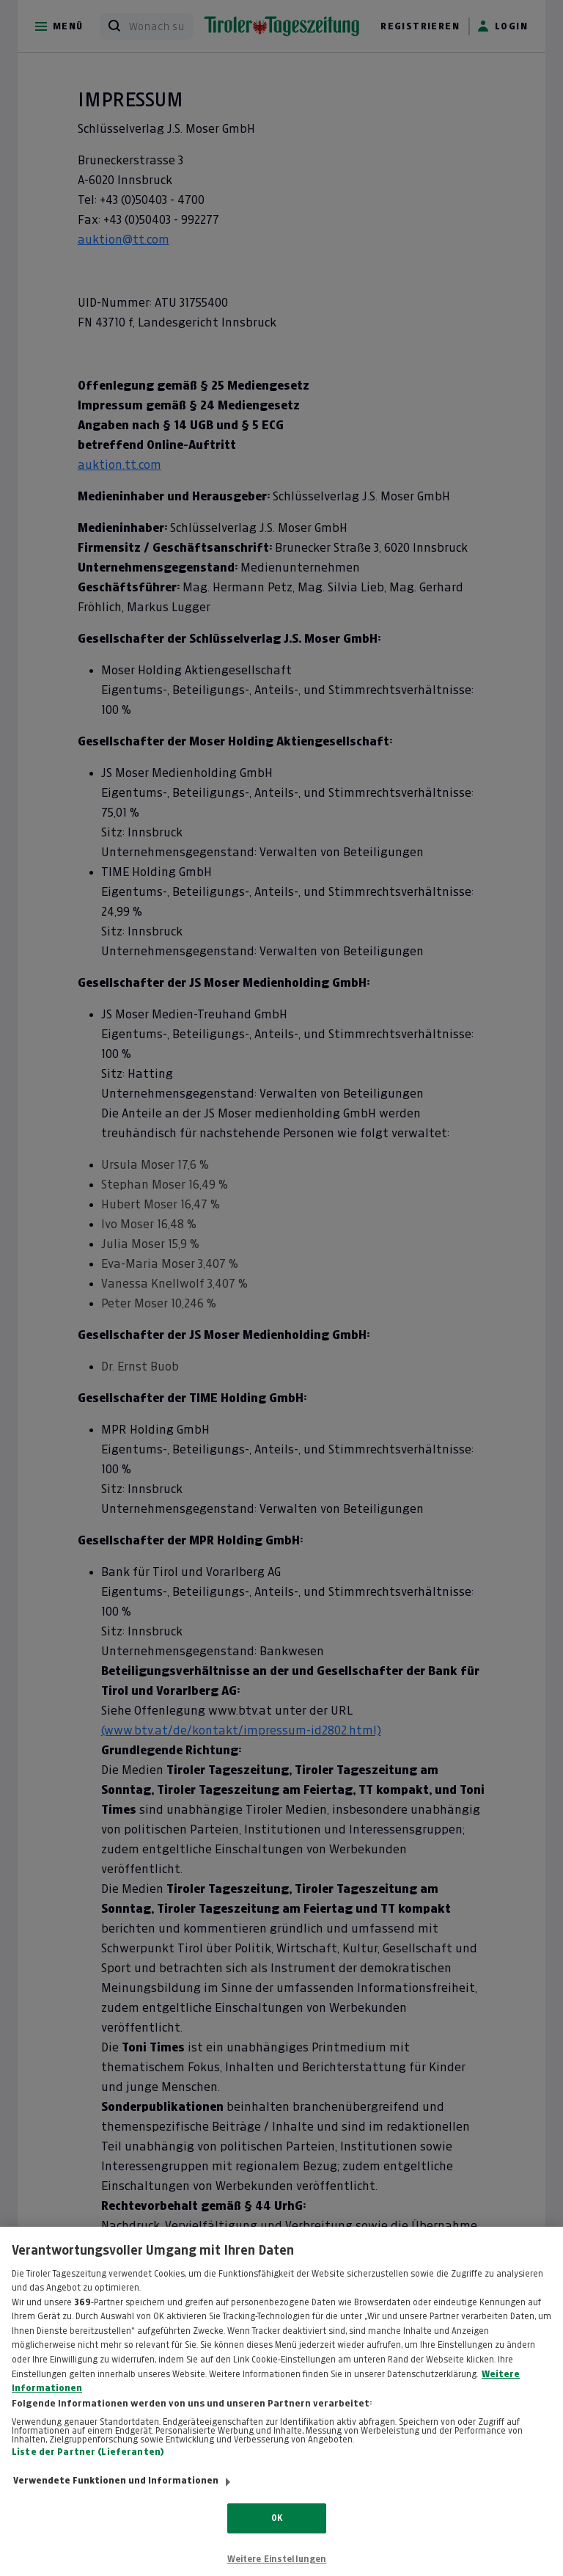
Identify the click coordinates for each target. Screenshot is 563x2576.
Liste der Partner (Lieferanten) (88, 2462)
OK (276, 2528)
